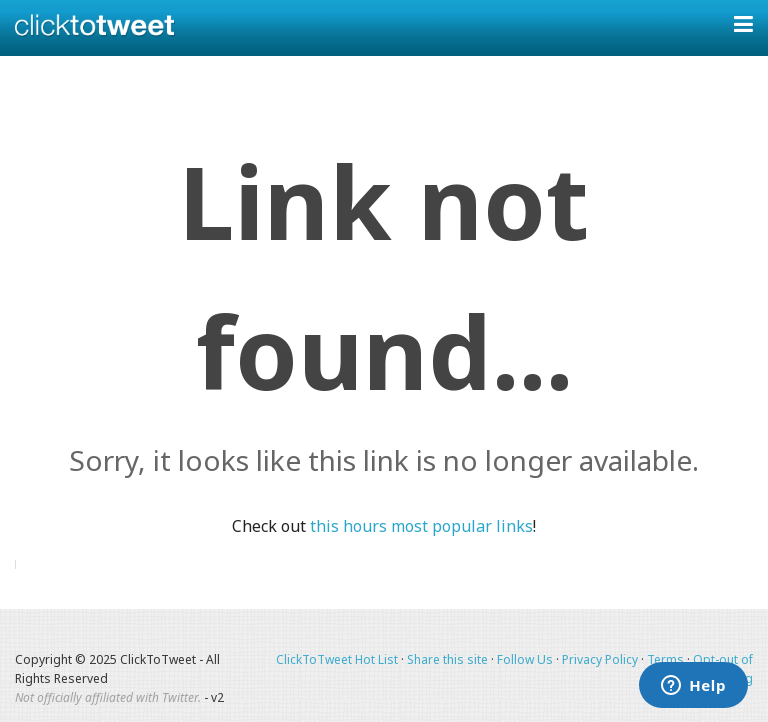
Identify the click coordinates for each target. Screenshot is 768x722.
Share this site (447, 659)
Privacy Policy (600, 659)
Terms (665, 659)
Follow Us (525, 659)
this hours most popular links (421, 526)
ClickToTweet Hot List (337, 659)
